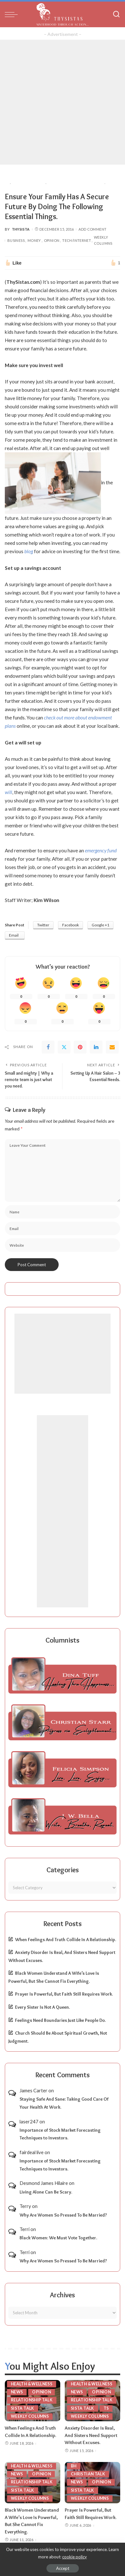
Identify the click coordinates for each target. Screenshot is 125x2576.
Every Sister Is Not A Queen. (42, 2007)
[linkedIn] (96, 1047)
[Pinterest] (80, 1047)
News (17, 2392)
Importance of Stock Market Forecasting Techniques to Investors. (60, 2134)
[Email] (112, 1047)
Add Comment (92, 229)
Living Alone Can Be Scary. (46, 2192)
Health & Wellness (31, 2384)
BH (74, 2466)
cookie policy (74, 2556)
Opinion (52, 240)
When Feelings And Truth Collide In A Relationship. (65, 1939)
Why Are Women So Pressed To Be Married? (63, 2215)
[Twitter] (64, 1047)
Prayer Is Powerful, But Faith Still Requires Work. (64, 1994)
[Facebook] (48, 1047)
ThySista (21, 229)
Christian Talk (88, 2474)
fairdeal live (32, 2152)
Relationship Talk (32, 2400)
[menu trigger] (13, 14)
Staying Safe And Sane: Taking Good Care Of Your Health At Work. (64, 2103)
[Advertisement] (62, 102)
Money (34, 240)
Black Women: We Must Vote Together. (58, 2238)
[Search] (116, 14)
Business (16, 240)
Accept (62, 2568)
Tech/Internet (76, 240)
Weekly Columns (103, 240)
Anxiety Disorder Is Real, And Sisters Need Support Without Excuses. (91, 2435)
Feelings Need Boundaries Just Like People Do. (60, 2020)
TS (106, 2408)
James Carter (33, 2090)
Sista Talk (22, 2408)
